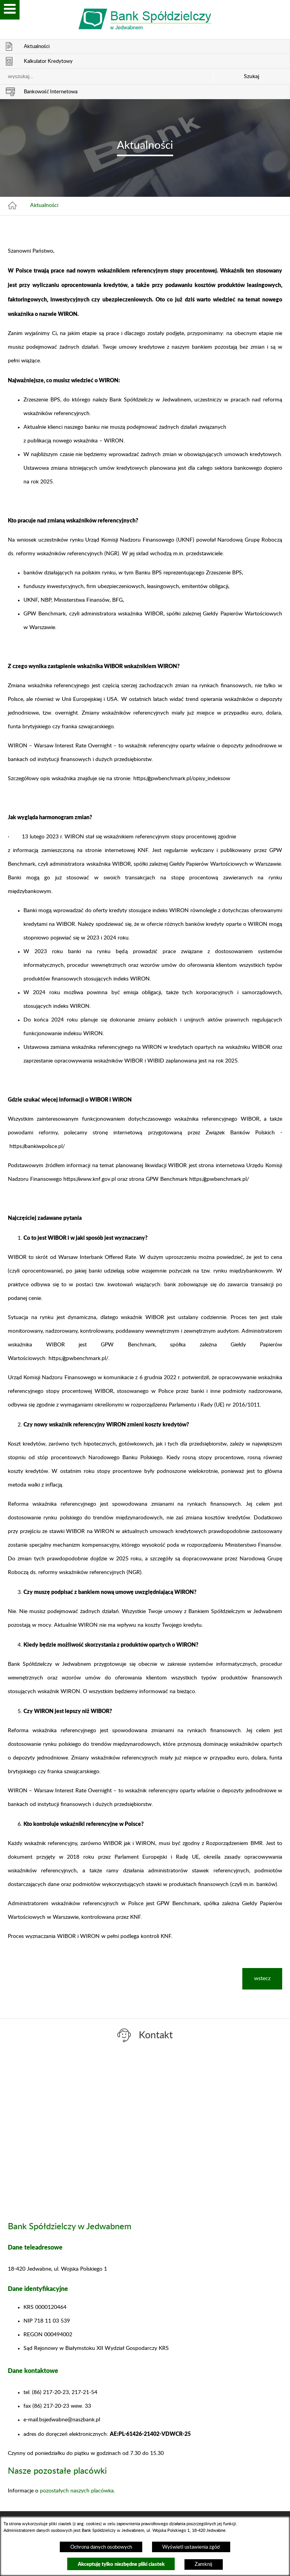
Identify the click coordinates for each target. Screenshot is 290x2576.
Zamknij (203, 2564)
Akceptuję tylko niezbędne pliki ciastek (121, 2563)
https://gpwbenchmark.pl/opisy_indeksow (181, 778)
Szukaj (251, 76)
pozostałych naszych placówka (77, 2491)
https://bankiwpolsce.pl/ (37, 1146)
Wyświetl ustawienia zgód (191, 2547)
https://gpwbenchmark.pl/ (219, 1179)
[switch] (10, 10)
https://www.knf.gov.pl (89, 1179)
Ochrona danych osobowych (101, 2547)
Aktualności (44, 205)
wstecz (262, 1978)
